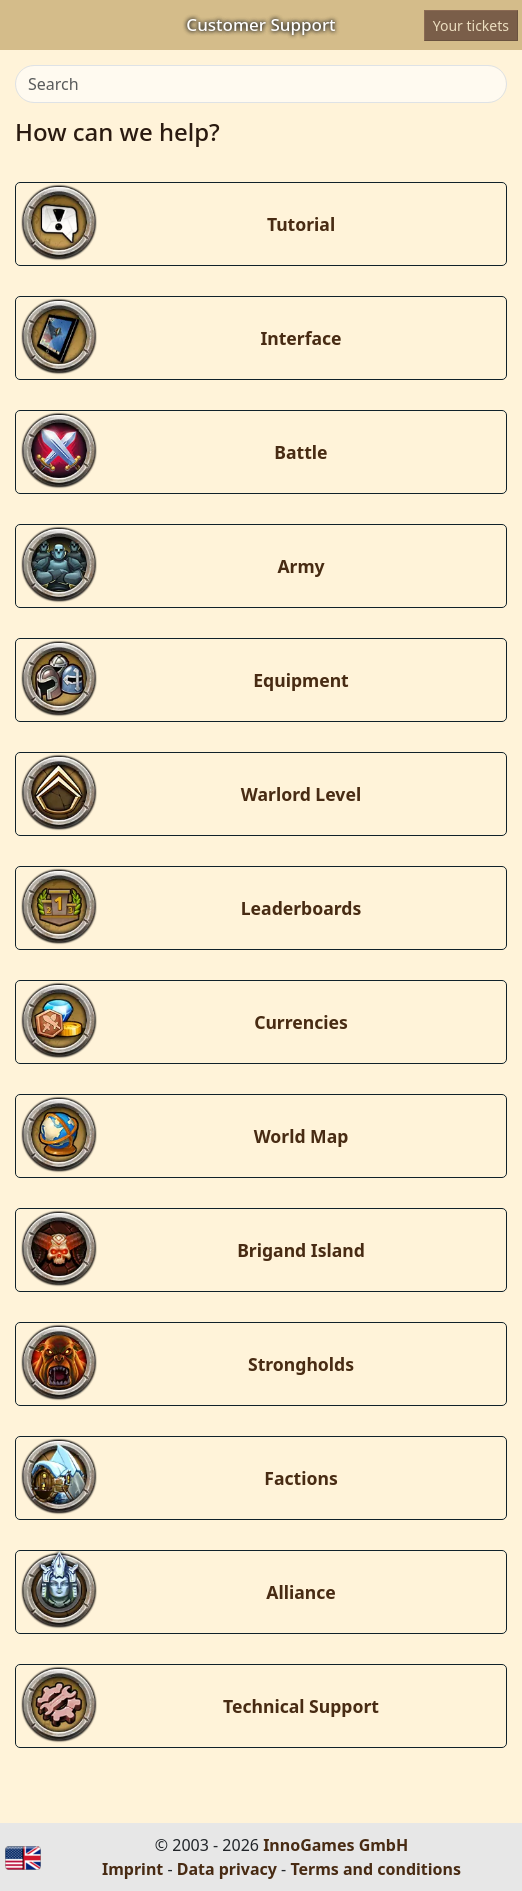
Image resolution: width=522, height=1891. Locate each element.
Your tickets (471, 25)
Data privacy (227, 1869)
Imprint (132, 1869)
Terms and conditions (375, 1869)
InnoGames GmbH (335, 1845)
